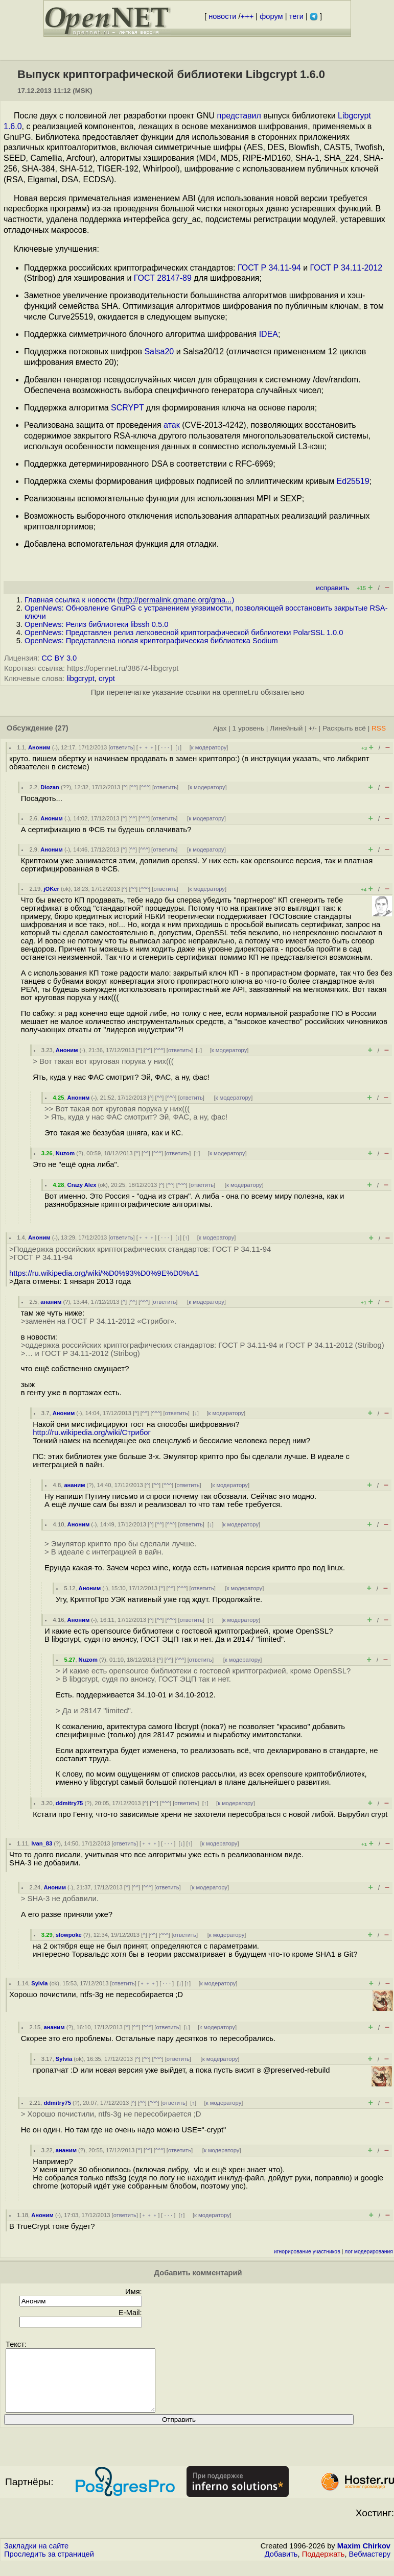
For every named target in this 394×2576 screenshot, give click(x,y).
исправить (332, 588)
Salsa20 (159, 351)
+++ (247, 16)
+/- (312, 728)
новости (222, 16)
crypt (107, 678)
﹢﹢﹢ (146, 747)
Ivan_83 (41, 1843)
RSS (379, 728)
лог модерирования (368, 2251)
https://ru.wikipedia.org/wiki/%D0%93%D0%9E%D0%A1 (104, 1273)
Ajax (220, 728)
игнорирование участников (307, 2251)
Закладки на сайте (36, 2558)
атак (172, 425)
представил (239, 115)
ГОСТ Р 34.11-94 (269, 267)
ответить (121, 747)
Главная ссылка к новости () (129, 600)
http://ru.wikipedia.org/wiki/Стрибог (92, 1432)
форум (271, 16)
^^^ (145, 787)
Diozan (49, 787)
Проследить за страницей (49, 2566)
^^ (133, 787)
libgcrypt (80, 678)
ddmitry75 (69, 1803)
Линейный (286, 728)
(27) (61, 728)
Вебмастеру (369, 2566)
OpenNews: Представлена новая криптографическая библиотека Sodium (151, 641)
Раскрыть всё (344, 728)
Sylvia (39, 1983)
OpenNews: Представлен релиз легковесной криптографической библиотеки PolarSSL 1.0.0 (184, 632)
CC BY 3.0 (59, 658)
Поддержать (323, 2566)
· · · (165, 747)
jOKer (51, 889)
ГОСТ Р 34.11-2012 (346, 267)
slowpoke (69, 1935)
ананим (50, 1302)
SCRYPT (127, 407)
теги (296, 16)
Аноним (39, 747)
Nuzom (65, 1153)
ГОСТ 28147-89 (163, 278)
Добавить (281, 2566)
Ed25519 (353, 481)
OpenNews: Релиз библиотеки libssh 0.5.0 (96, 624)
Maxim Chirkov (363, 2558)
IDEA (268, 334)
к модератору (209, 747)
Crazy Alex (82, 1185)
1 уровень (248, 728)
